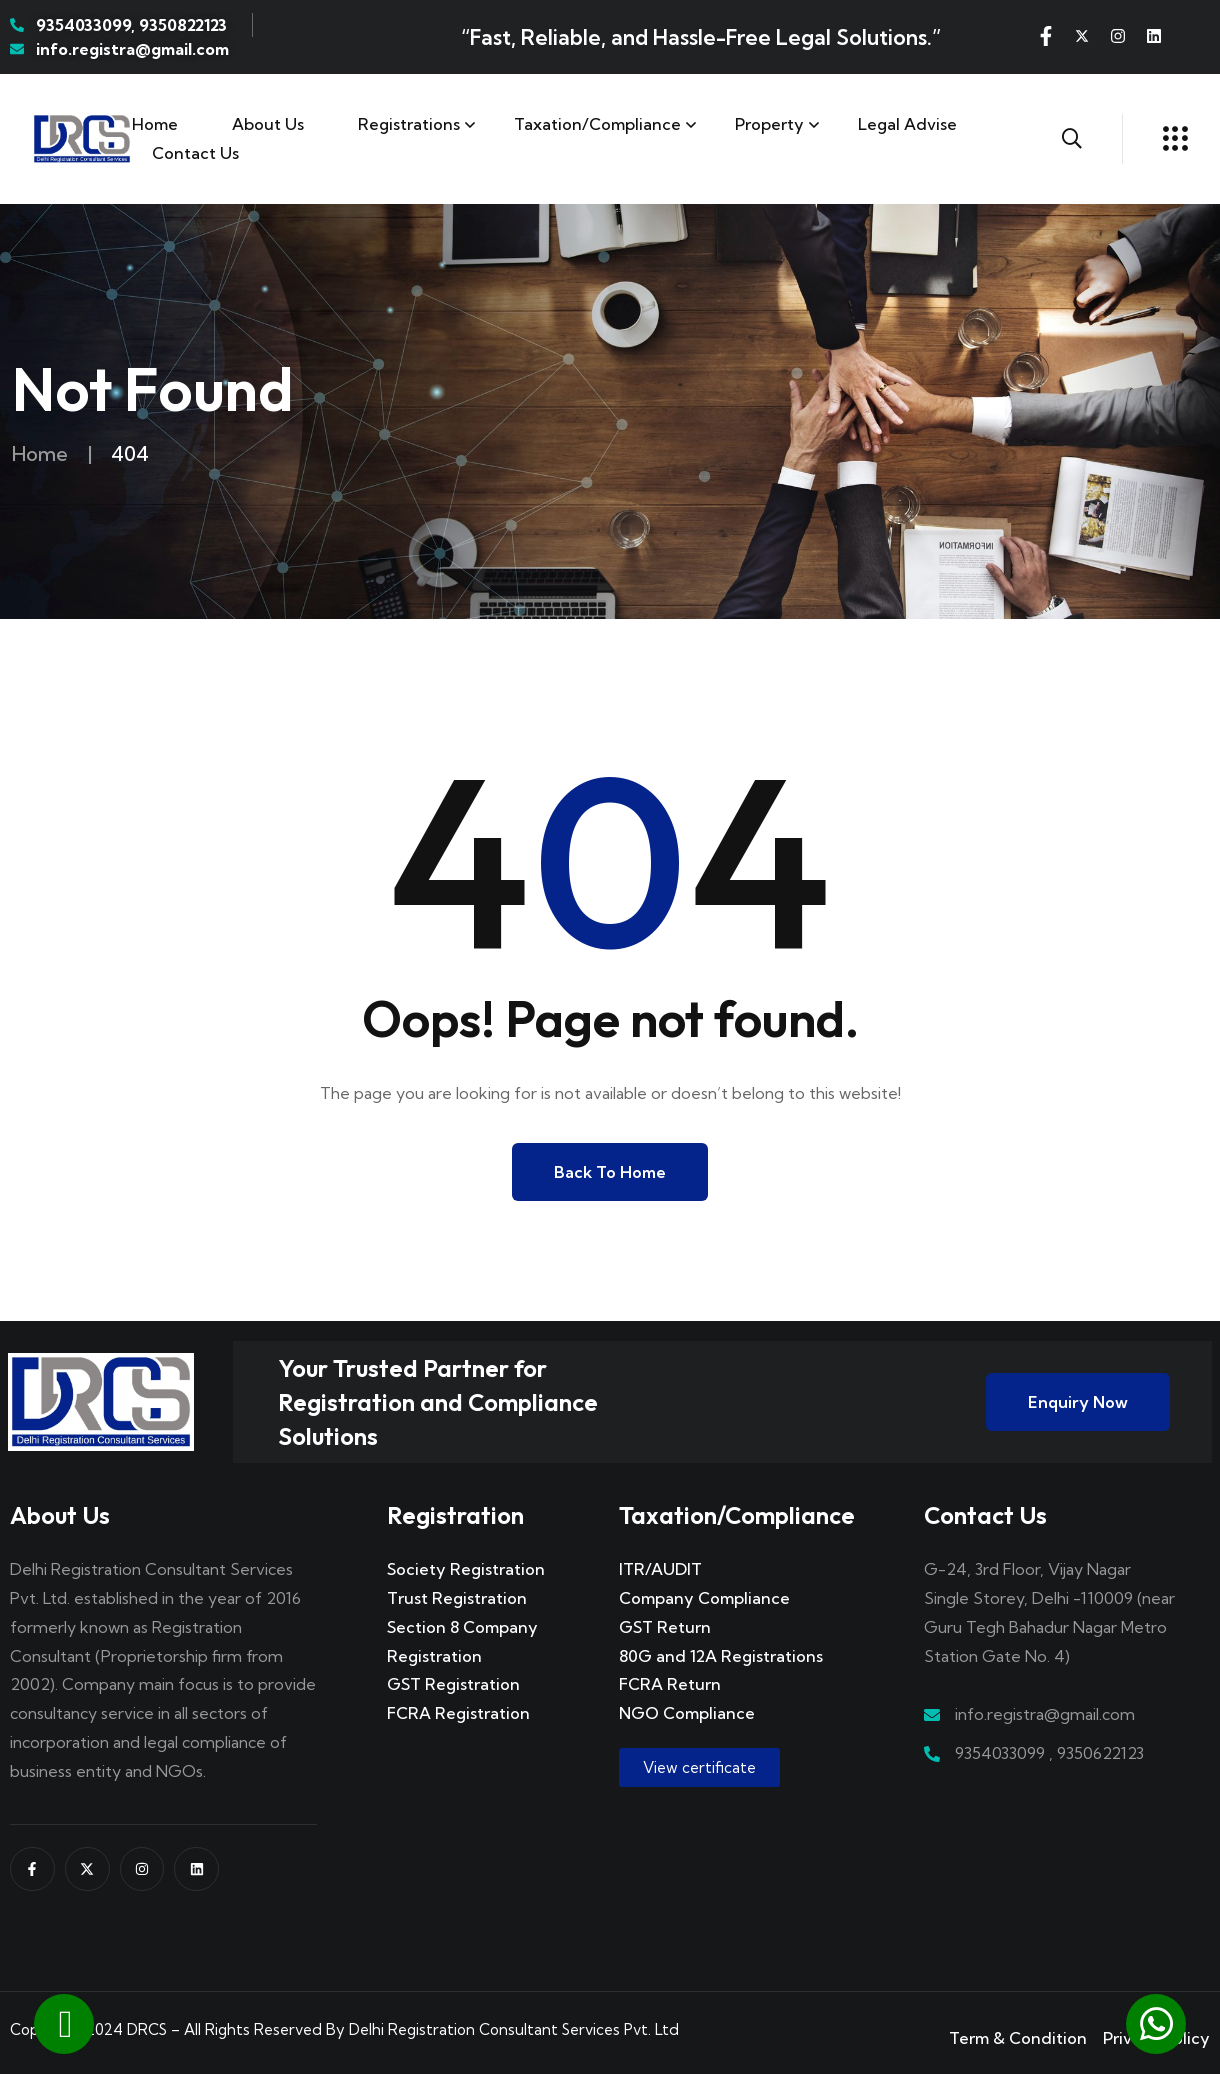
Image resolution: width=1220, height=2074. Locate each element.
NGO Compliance (687, 1713)
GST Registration (453, 1684)
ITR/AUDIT (660, 1569)
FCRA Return (670, 1684)
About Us (268, 124)
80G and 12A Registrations (721, 1656)
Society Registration (466, 1569)
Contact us (195, 153)
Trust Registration (457, 1598)
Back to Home (610, 1172)
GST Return (665, 1627)
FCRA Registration (458, 1713)
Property (769, 124)
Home (155, 124)
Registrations (409, 124)
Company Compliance (704, 1598)
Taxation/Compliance (597, 124)
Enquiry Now (1078, 1402)
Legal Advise (907, 124)
